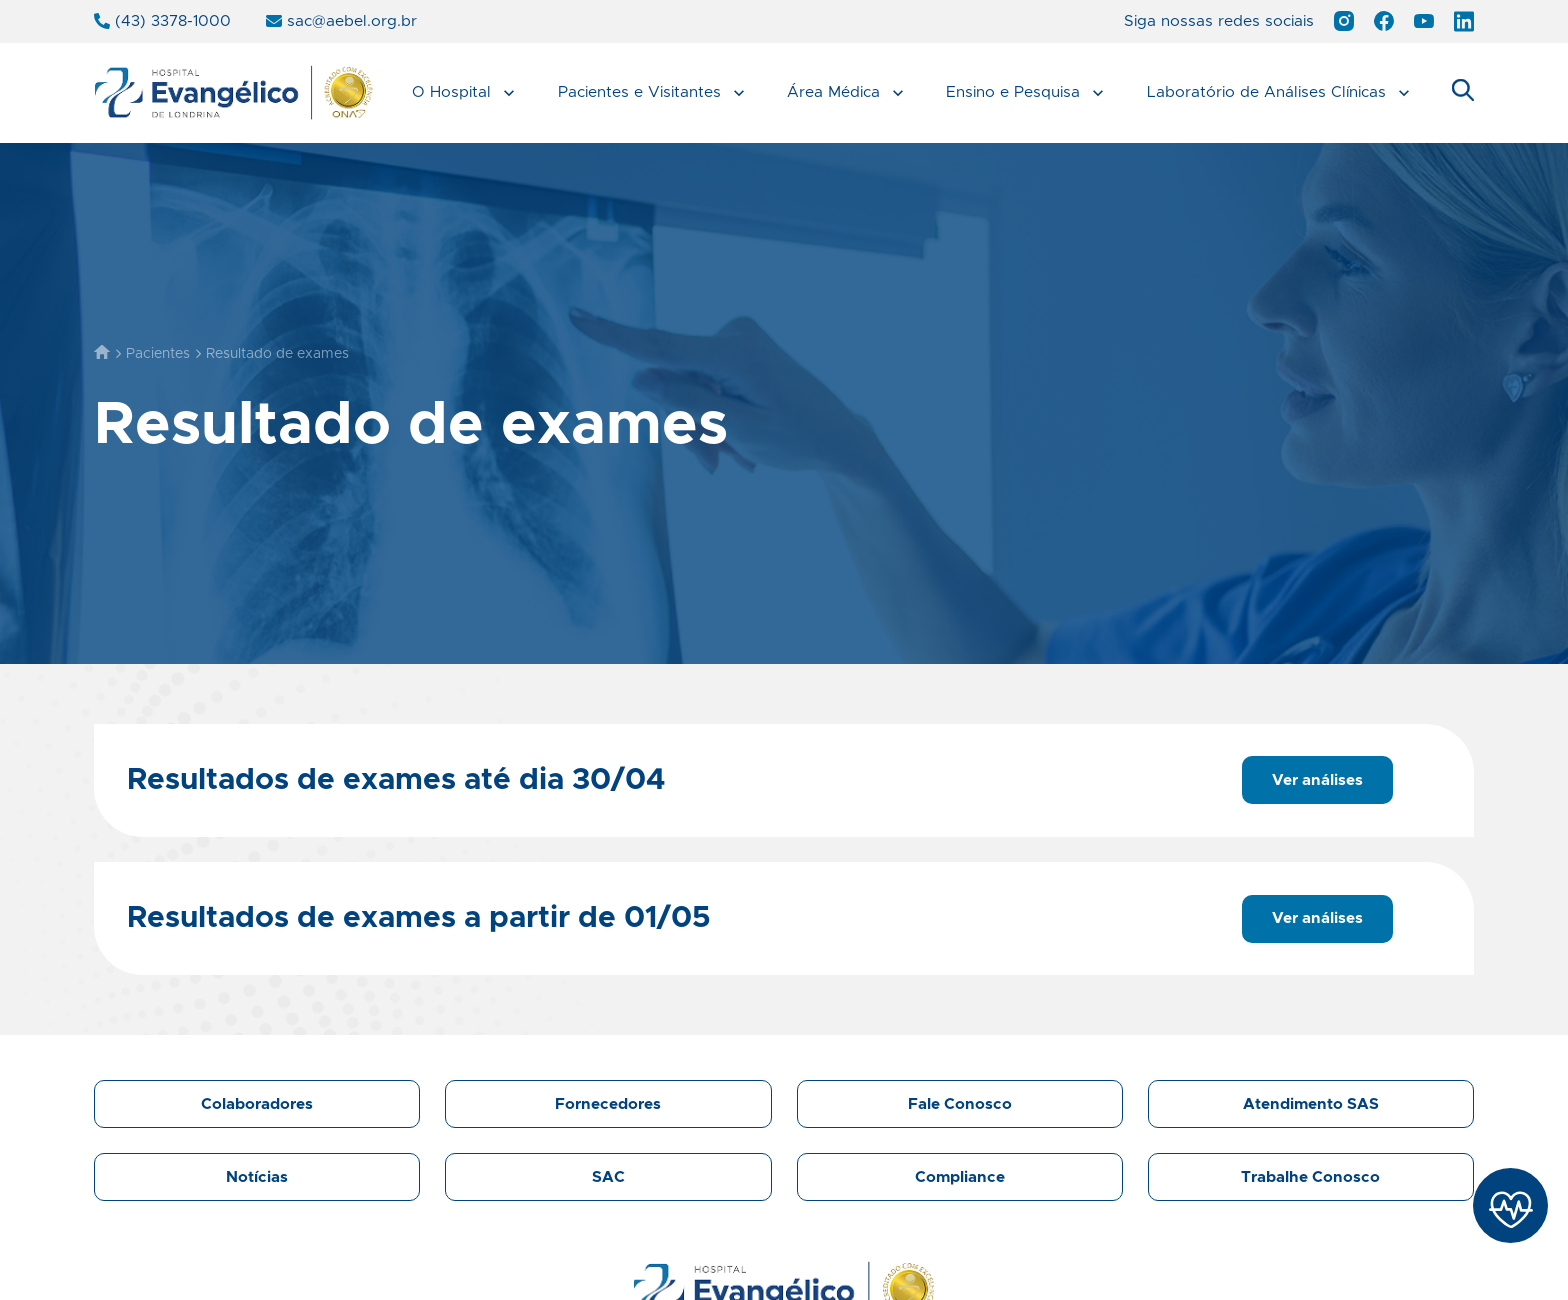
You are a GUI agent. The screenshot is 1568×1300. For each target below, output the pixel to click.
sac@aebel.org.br (341, 21)
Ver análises (1317, 780)
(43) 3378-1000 (162, 21)
